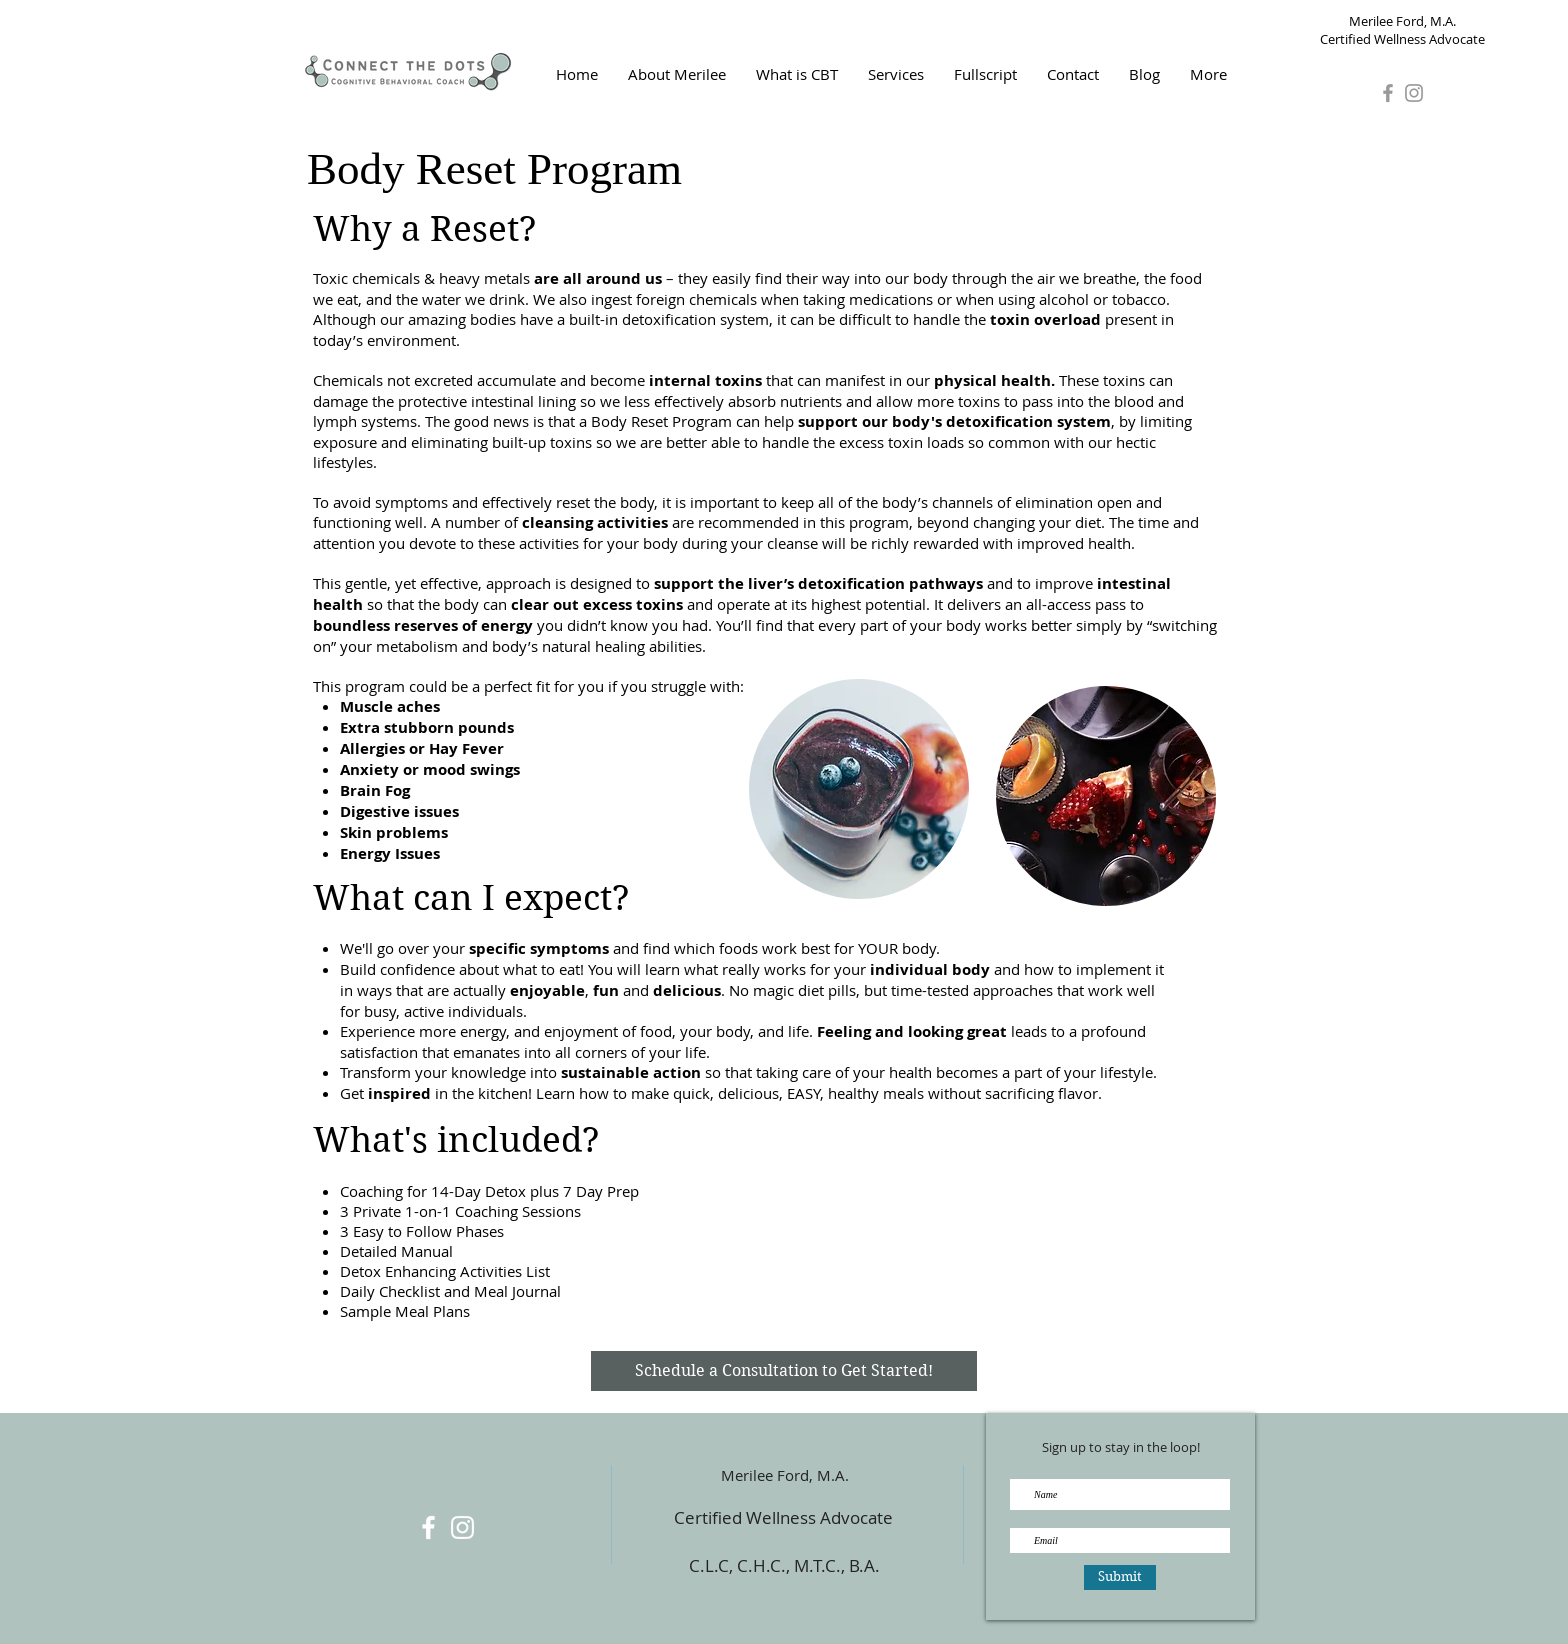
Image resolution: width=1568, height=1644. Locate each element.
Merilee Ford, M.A (783, 1475)
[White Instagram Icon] (462, 1527)
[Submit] (1120, 1577)
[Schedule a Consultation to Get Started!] (784, 1371)
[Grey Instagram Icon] (1414, 93)
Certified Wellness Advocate (783, 1517)
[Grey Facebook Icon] (1388, 93)
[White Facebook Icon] (428, 1527)
